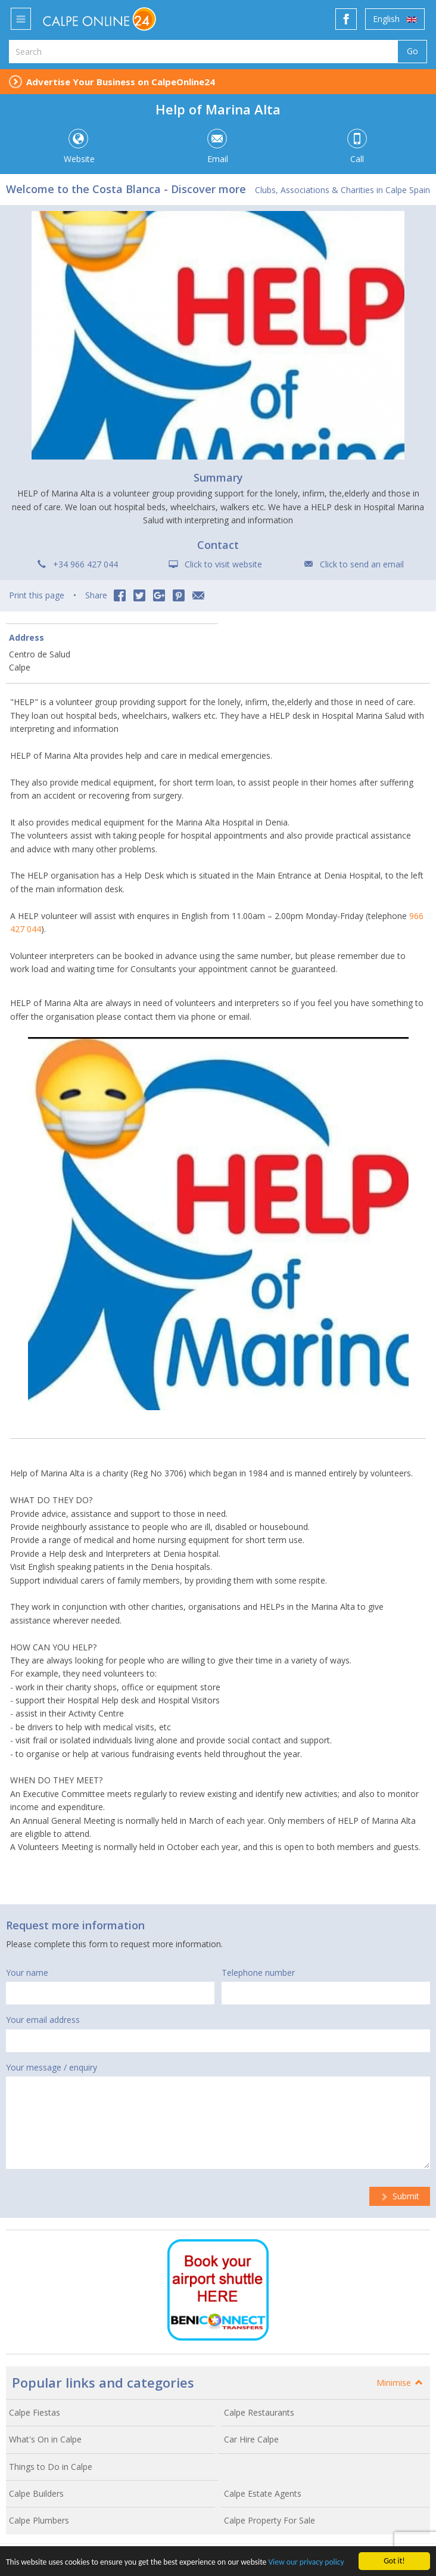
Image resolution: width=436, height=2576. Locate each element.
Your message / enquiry (51, 2067)
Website (78, 147)
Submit (399, 2196)
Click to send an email (362, 564)
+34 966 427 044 (85, 564)
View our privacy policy (306, 2565)
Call (357, 147)
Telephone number (258, 1972)
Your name (27, 1972)
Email (217, 147)
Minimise (400, 2382)
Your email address (43, 2019)
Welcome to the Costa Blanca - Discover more (126, 189)
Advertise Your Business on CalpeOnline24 (120, 82)
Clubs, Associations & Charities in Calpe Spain (342, 189)
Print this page (36, 595)
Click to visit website (223, 564)
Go (412, 51)
